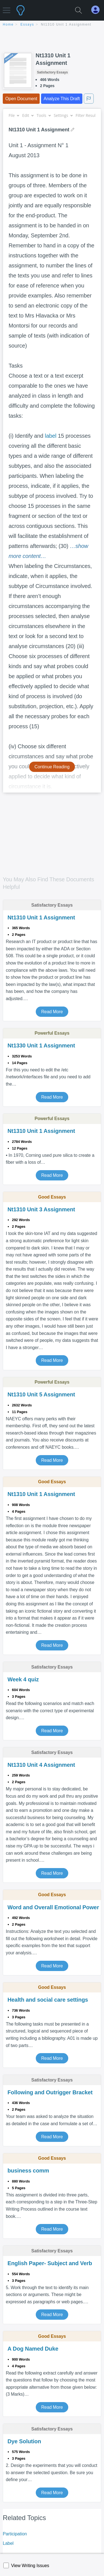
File (14, 115)
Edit (27, 115)
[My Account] (97, 10)
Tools (43, 115)
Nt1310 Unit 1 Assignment (66, 24)
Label (8, 2543)
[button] (6, 7)
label (51, 436)
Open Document (21, 98)
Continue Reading (52, 766)
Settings (63, 115)
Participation (15, 2533)
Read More (52, 1011)
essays (27, 24)
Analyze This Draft (62, 98)
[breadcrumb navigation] (52, 25)
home (8, 24)
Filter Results (89, 115)
